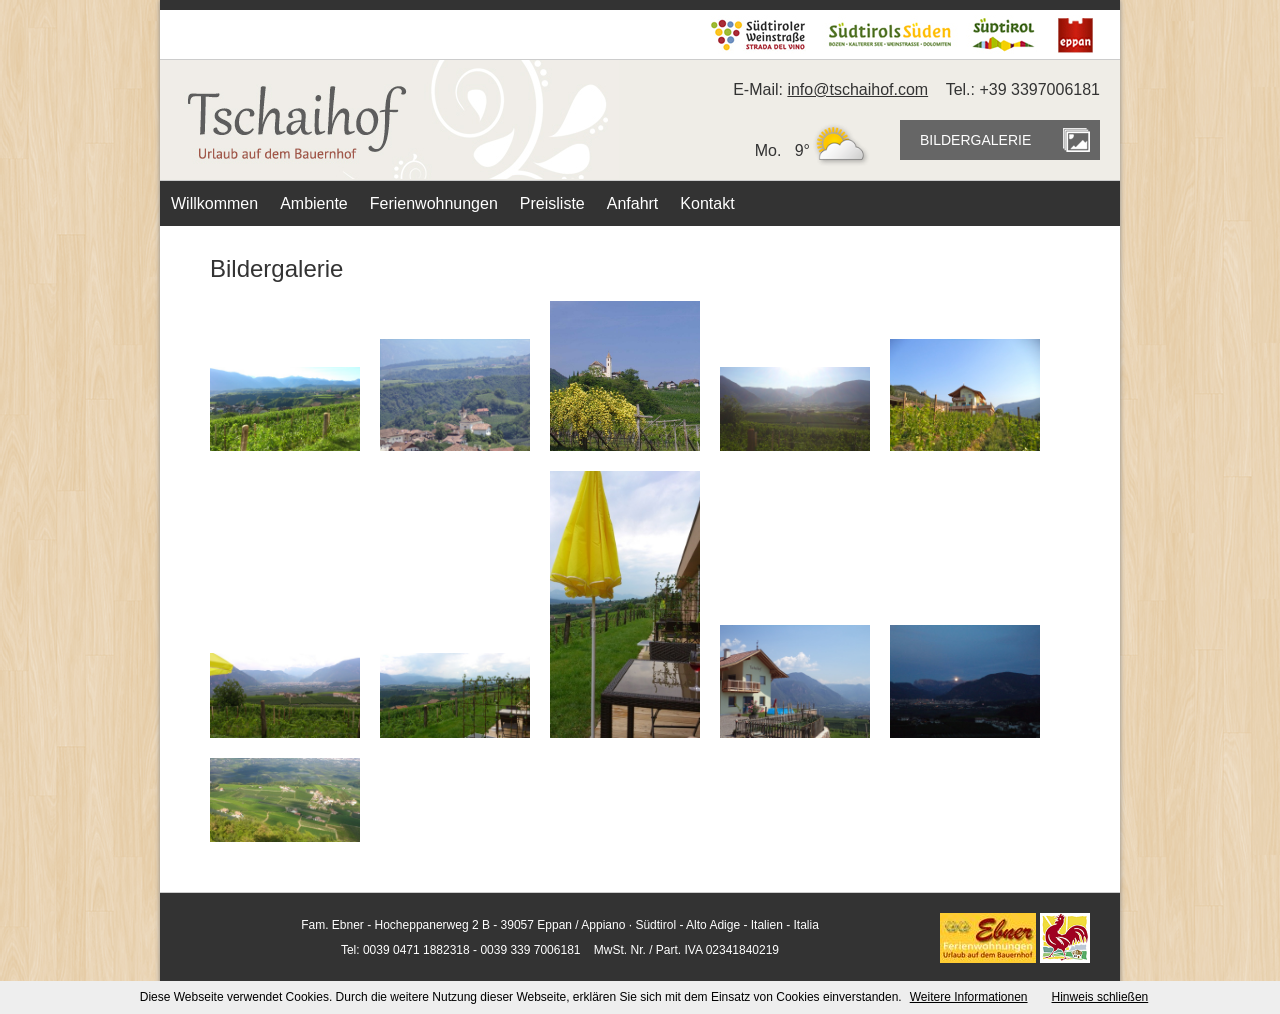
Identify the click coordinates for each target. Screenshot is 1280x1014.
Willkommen (214, 203)
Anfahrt (633, 203)
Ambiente (314, 203)
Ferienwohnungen (434, 203)
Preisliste (552, 203)
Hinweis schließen (1100, 997)
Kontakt (707, 203)
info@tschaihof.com (857, 89)
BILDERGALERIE (975, 140)
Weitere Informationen (969, 997)
